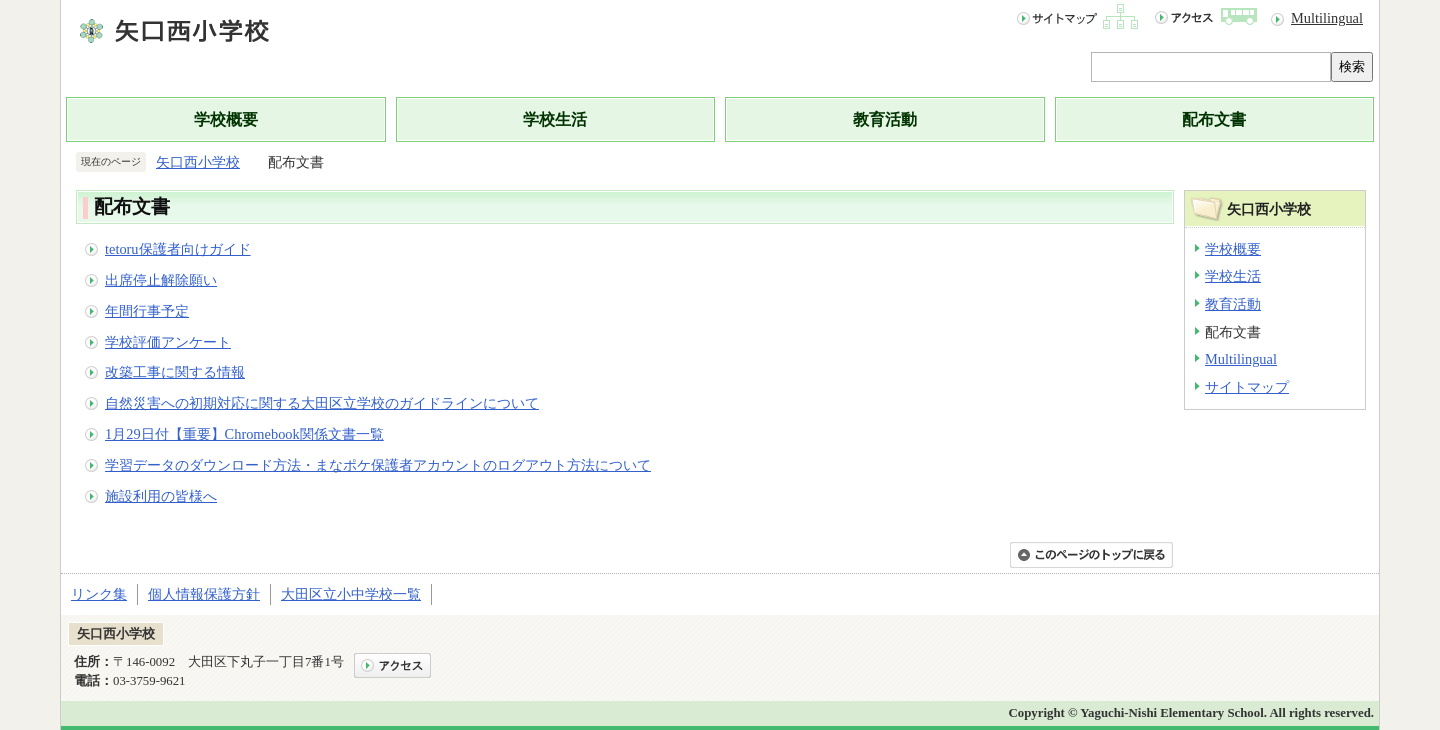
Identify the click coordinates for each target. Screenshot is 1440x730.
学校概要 (226, 119)
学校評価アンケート (168, 342)
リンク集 (99, 594)
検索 (1352, 66)
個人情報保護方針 (204, 594)
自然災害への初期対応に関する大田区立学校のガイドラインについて (322, 403)
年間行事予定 (147, 311)
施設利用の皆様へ (161, 496)
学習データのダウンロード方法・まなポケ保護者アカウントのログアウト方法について (378, 465)
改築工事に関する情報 (175, 372)
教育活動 (885, 119)
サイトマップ (1247, 387)
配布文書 (1214, 119)
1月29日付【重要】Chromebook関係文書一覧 (244, 434)
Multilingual (1327, 18)
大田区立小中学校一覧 (351, 594)
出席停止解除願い (161, 280)
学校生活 (555, 119)
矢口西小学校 (198, 162)
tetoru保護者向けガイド (178, 249)
